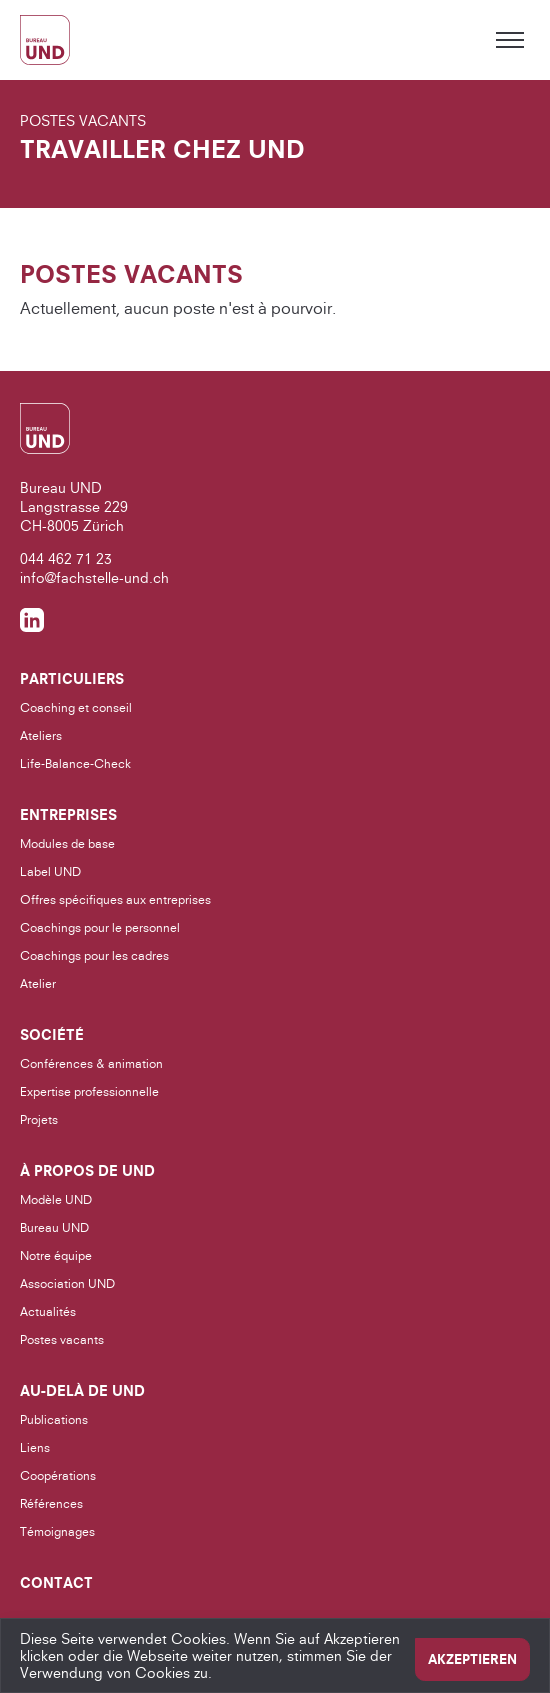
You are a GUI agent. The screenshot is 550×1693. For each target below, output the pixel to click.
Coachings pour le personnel (100, 927)
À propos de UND (87, 1171)
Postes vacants (62, 1339)
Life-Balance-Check (75, 763)
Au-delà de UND (82, 1391)
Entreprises (68, 815)
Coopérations (58, 1475)
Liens (35, 1447)
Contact (56, 1583)
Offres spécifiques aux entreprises (115, 899)
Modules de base (67, 843)
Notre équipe (56, 1255)
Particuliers (72, 679)
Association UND (67, 1283)
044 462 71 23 (66, 558)
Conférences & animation (91, 1063)
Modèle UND (56, 1199)
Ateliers (41, 735)
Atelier (38, 983)
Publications (54, 1419)
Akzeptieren (472, 1659)
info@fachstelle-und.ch (94, 577)
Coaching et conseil (76, 707)
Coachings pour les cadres (94, 955)
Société (52, 1035)
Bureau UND (54, 1227)
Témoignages (57, 1531)
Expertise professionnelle (89, 1091)
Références (51, 1503)
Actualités (48, 1311)
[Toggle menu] (510, 40)
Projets (39, 1119)
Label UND (50, 871)
